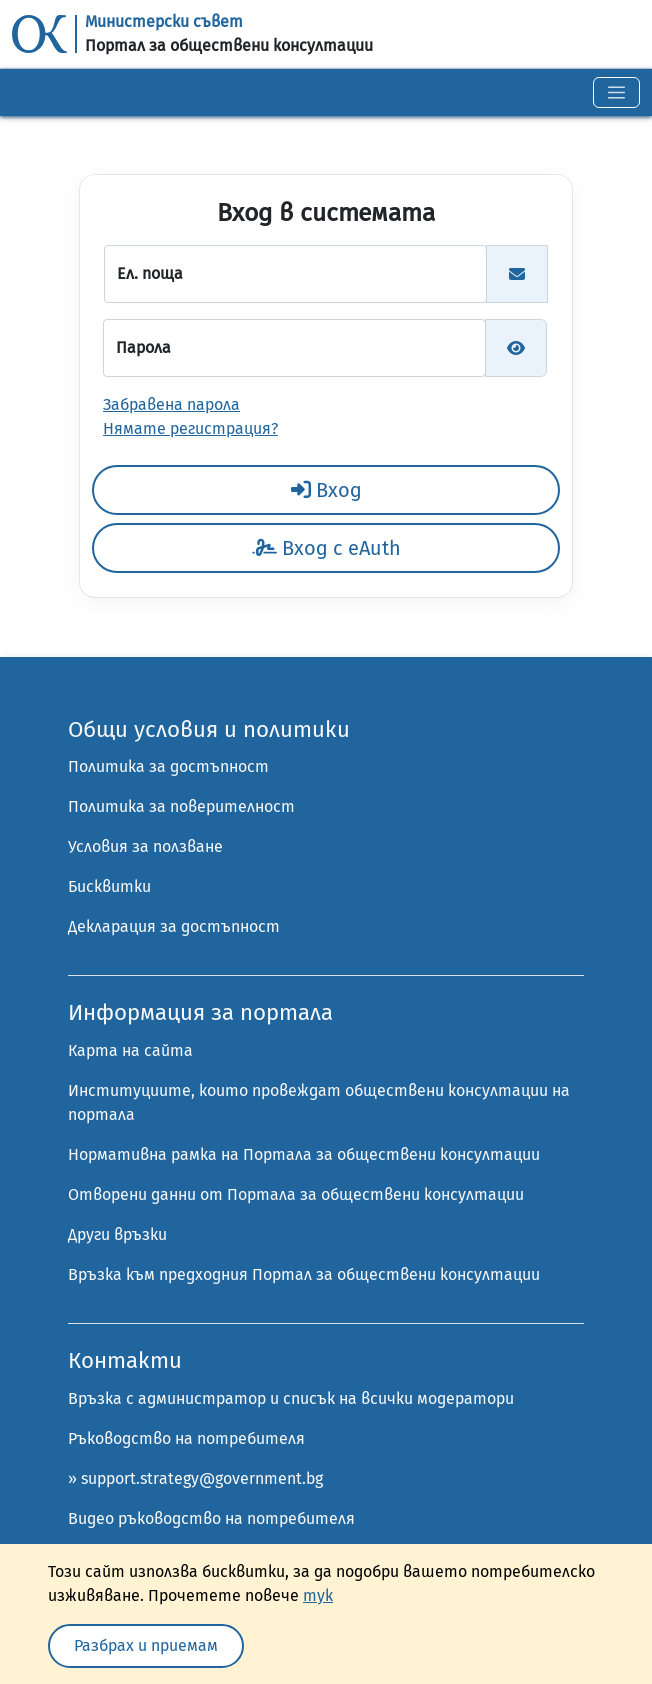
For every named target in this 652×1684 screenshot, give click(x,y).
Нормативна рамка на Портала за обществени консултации (304, 1154)
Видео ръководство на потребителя (211, 1518)
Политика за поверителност (181, 806)
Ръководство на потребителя (186, 1438)
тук (318, 1595)
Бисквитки (109, 886)
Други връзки (117, 1234)
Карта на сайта (130, 1050)
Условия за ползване (145, 846)
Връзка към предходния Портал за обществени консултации (304, 1274)
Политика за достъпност (168, 766)
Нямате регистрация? (190, 428)
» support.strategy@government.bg (195, 1478)
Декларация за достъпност (174, 926)
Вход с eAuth (326, 548)
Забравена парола (171, 404)
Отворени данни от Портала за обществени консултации (296, 1194)
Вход (326, 490)
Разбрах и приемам (146, 1645)
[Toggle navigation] (616, 92)
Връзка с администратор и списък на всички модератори (291, 1398)
